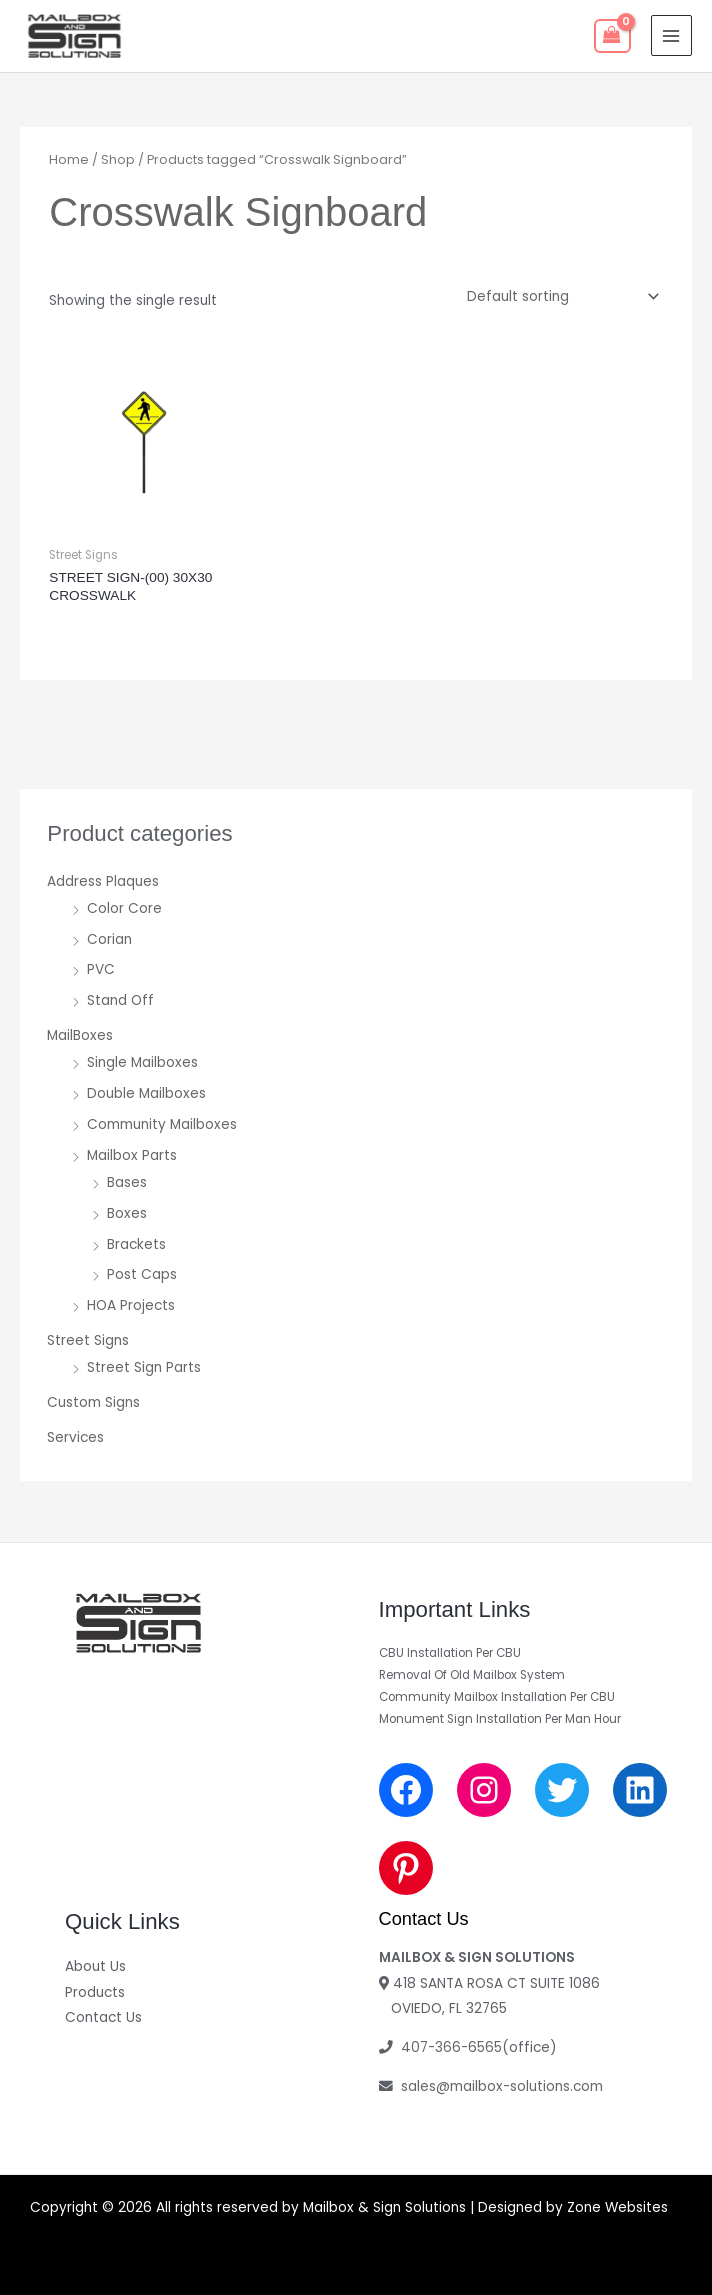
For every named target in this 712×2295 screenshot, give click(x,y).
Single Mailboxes (142, 1062)
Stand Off (120, 1000)
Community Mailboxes (162, 1124)
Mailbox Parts (132, 1155)
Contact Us (103, 2017)
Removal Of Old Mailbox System (472, 1675)
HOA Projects (131, 1305)
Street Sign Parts (144, 1367)
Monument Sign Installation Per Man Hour (500, 1719)
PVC (101, 969)
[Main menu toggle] (671, 35)
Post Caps (142, 1274)
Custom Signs (93, 1402)
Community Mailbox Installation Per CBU (497, 1697)
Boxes (127, 1213)
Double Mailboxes (146, 1093)
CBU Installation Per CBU (450, 1653)
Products (95, 1992)
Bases (127, 1182)
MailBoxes (80, 1035)
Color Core (124, 908)
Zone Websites (617, 2207)
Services (75, 1437)
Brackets (136, 1244)
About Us (95, 1966)
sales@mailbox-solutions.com (502, 2086)
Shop (118, 159)
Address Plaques (103, 881)
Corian (109, 939)
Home (69, 159)
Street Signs (88, 1340)
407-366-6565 (451, 2047)
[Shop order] (559, 296)
